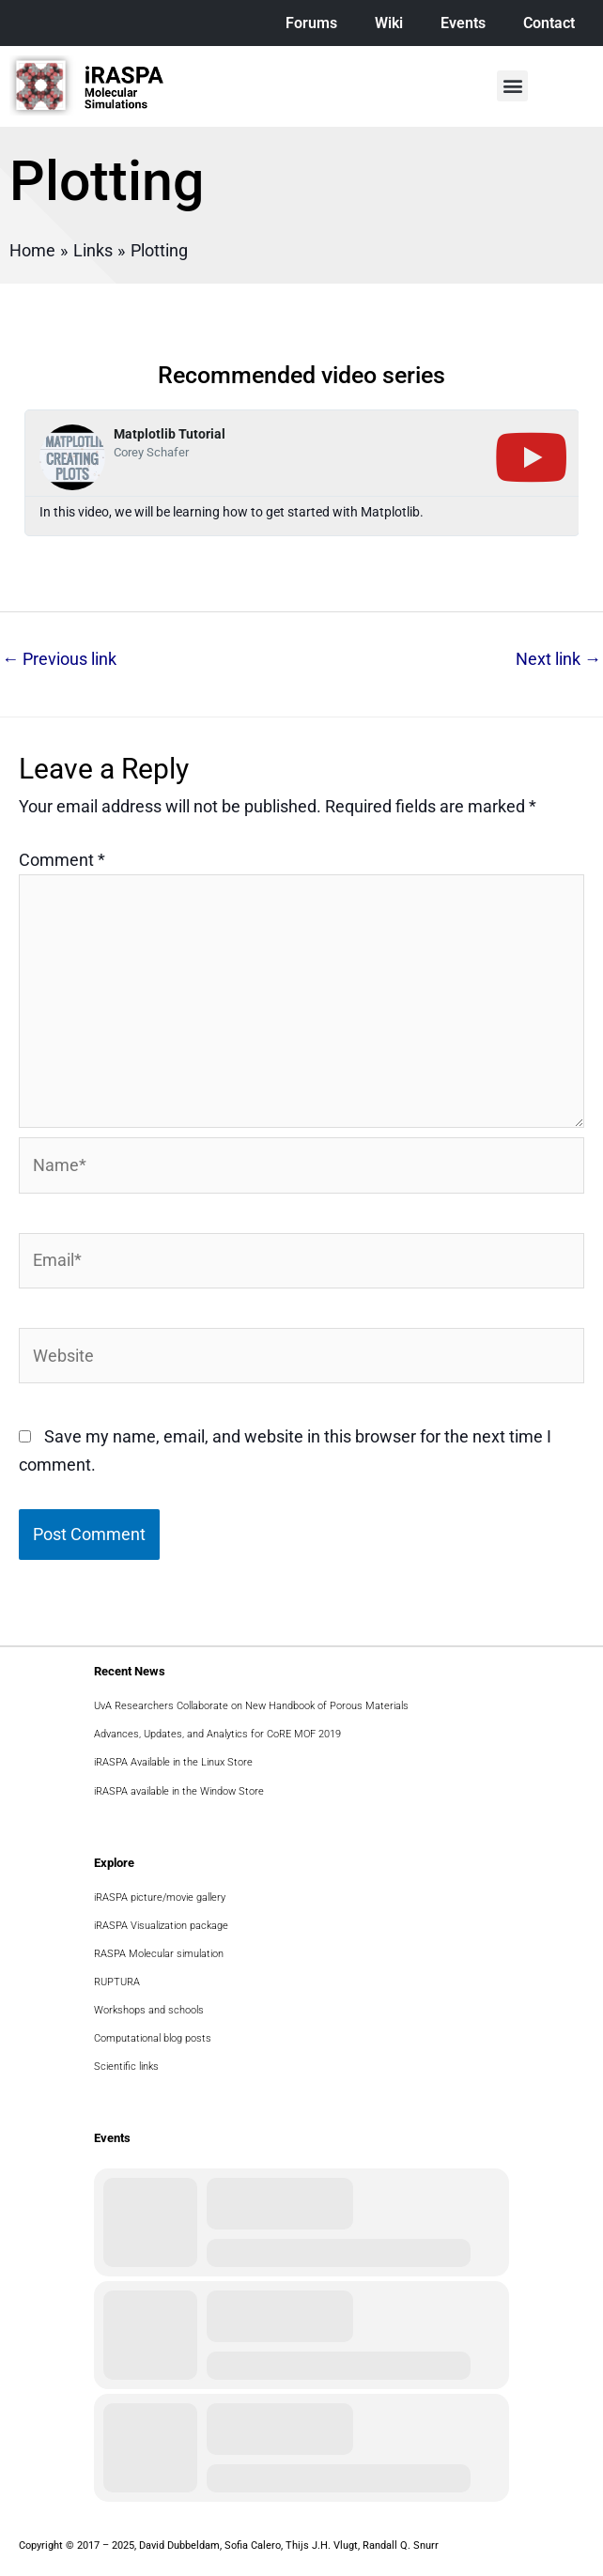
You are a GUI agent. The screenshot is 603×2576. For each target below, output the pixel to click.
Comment (62, 860)
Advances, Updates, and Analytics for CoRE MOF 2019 (217, 1734)
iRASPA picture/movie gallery (159, 1897)
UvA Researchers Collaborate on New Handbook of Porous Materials (251, 1706)
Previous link (59, 659)
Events (463, 23)
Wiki (389, 23)
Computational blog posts (152, 2038)
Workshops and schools (149, 2010)
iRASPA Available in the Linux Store (173, 1762)
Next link (558, 659)
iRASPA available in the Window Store (179, 1791)
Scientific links (126, 2066)
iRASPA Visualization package (161, 1926)
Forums (311, 23)
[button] (512, 85)
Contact (549, 23)
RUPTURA (117, 1982)
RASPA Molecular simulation (159, 1954)
